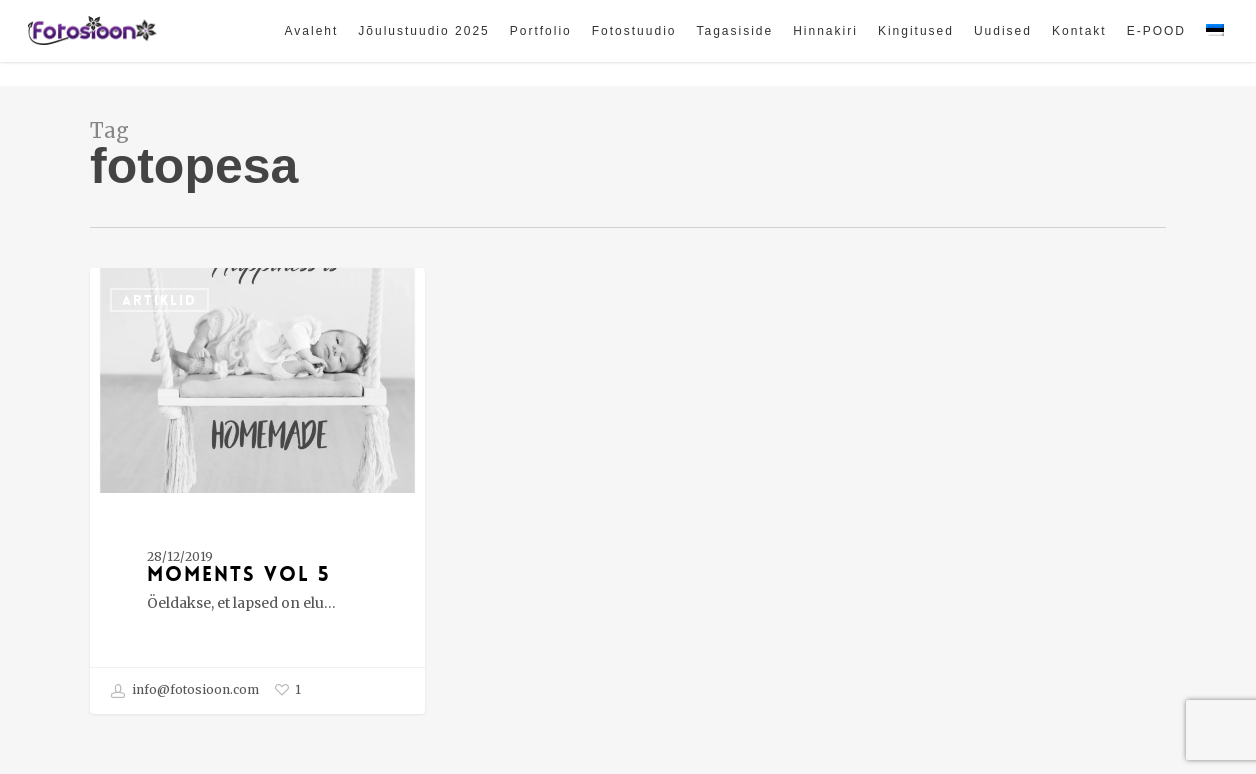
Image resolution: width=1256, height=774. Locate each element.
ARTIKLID (159, 300)
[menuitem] (1215, 43)
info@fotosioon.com (185, 691)
